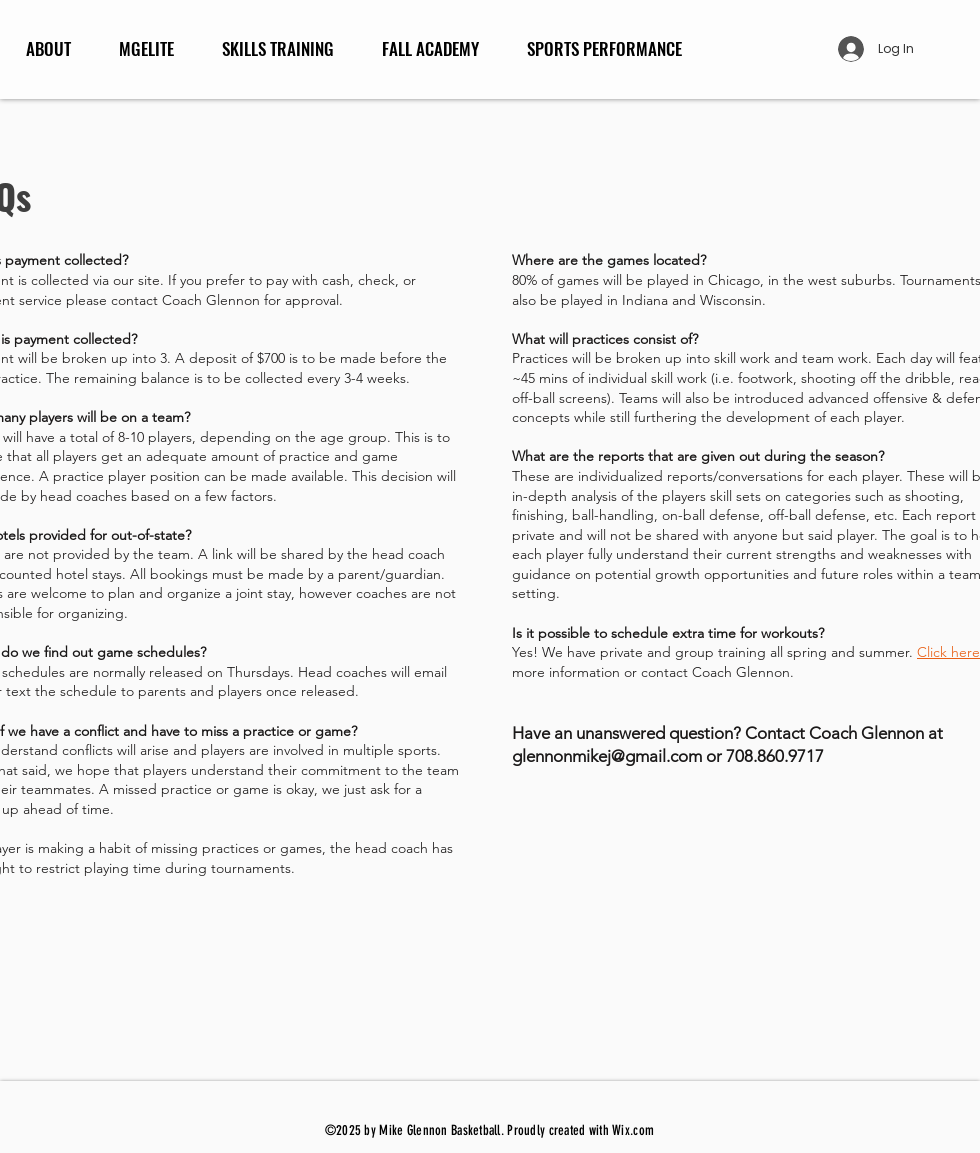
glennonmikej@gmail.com (607, 756)
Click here (948, 652)
